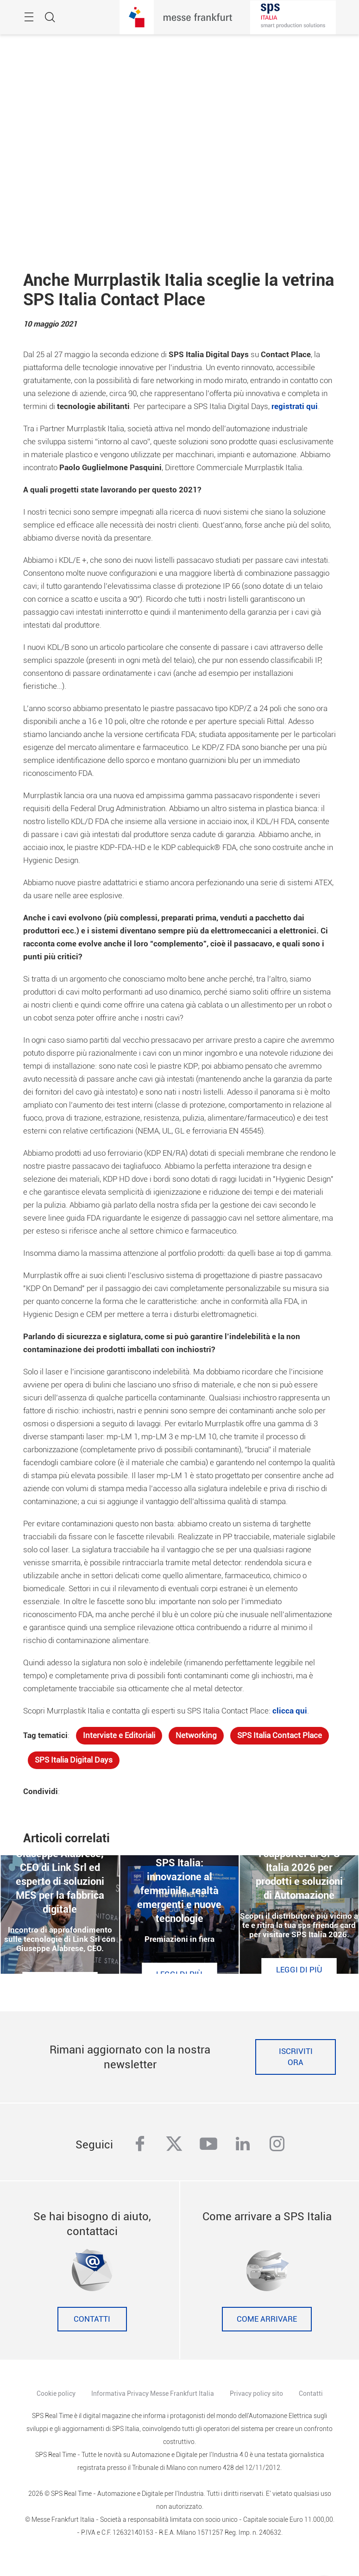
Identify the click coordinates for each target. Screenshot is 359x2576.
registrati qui (294, 406)
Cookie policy (56, 2393)
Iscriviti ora (296, 2057)
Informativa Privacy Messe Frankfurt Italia (152, 2393)
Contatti (92, 2319)
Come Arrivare (267, 2319)
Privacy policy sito (256, 2393)
